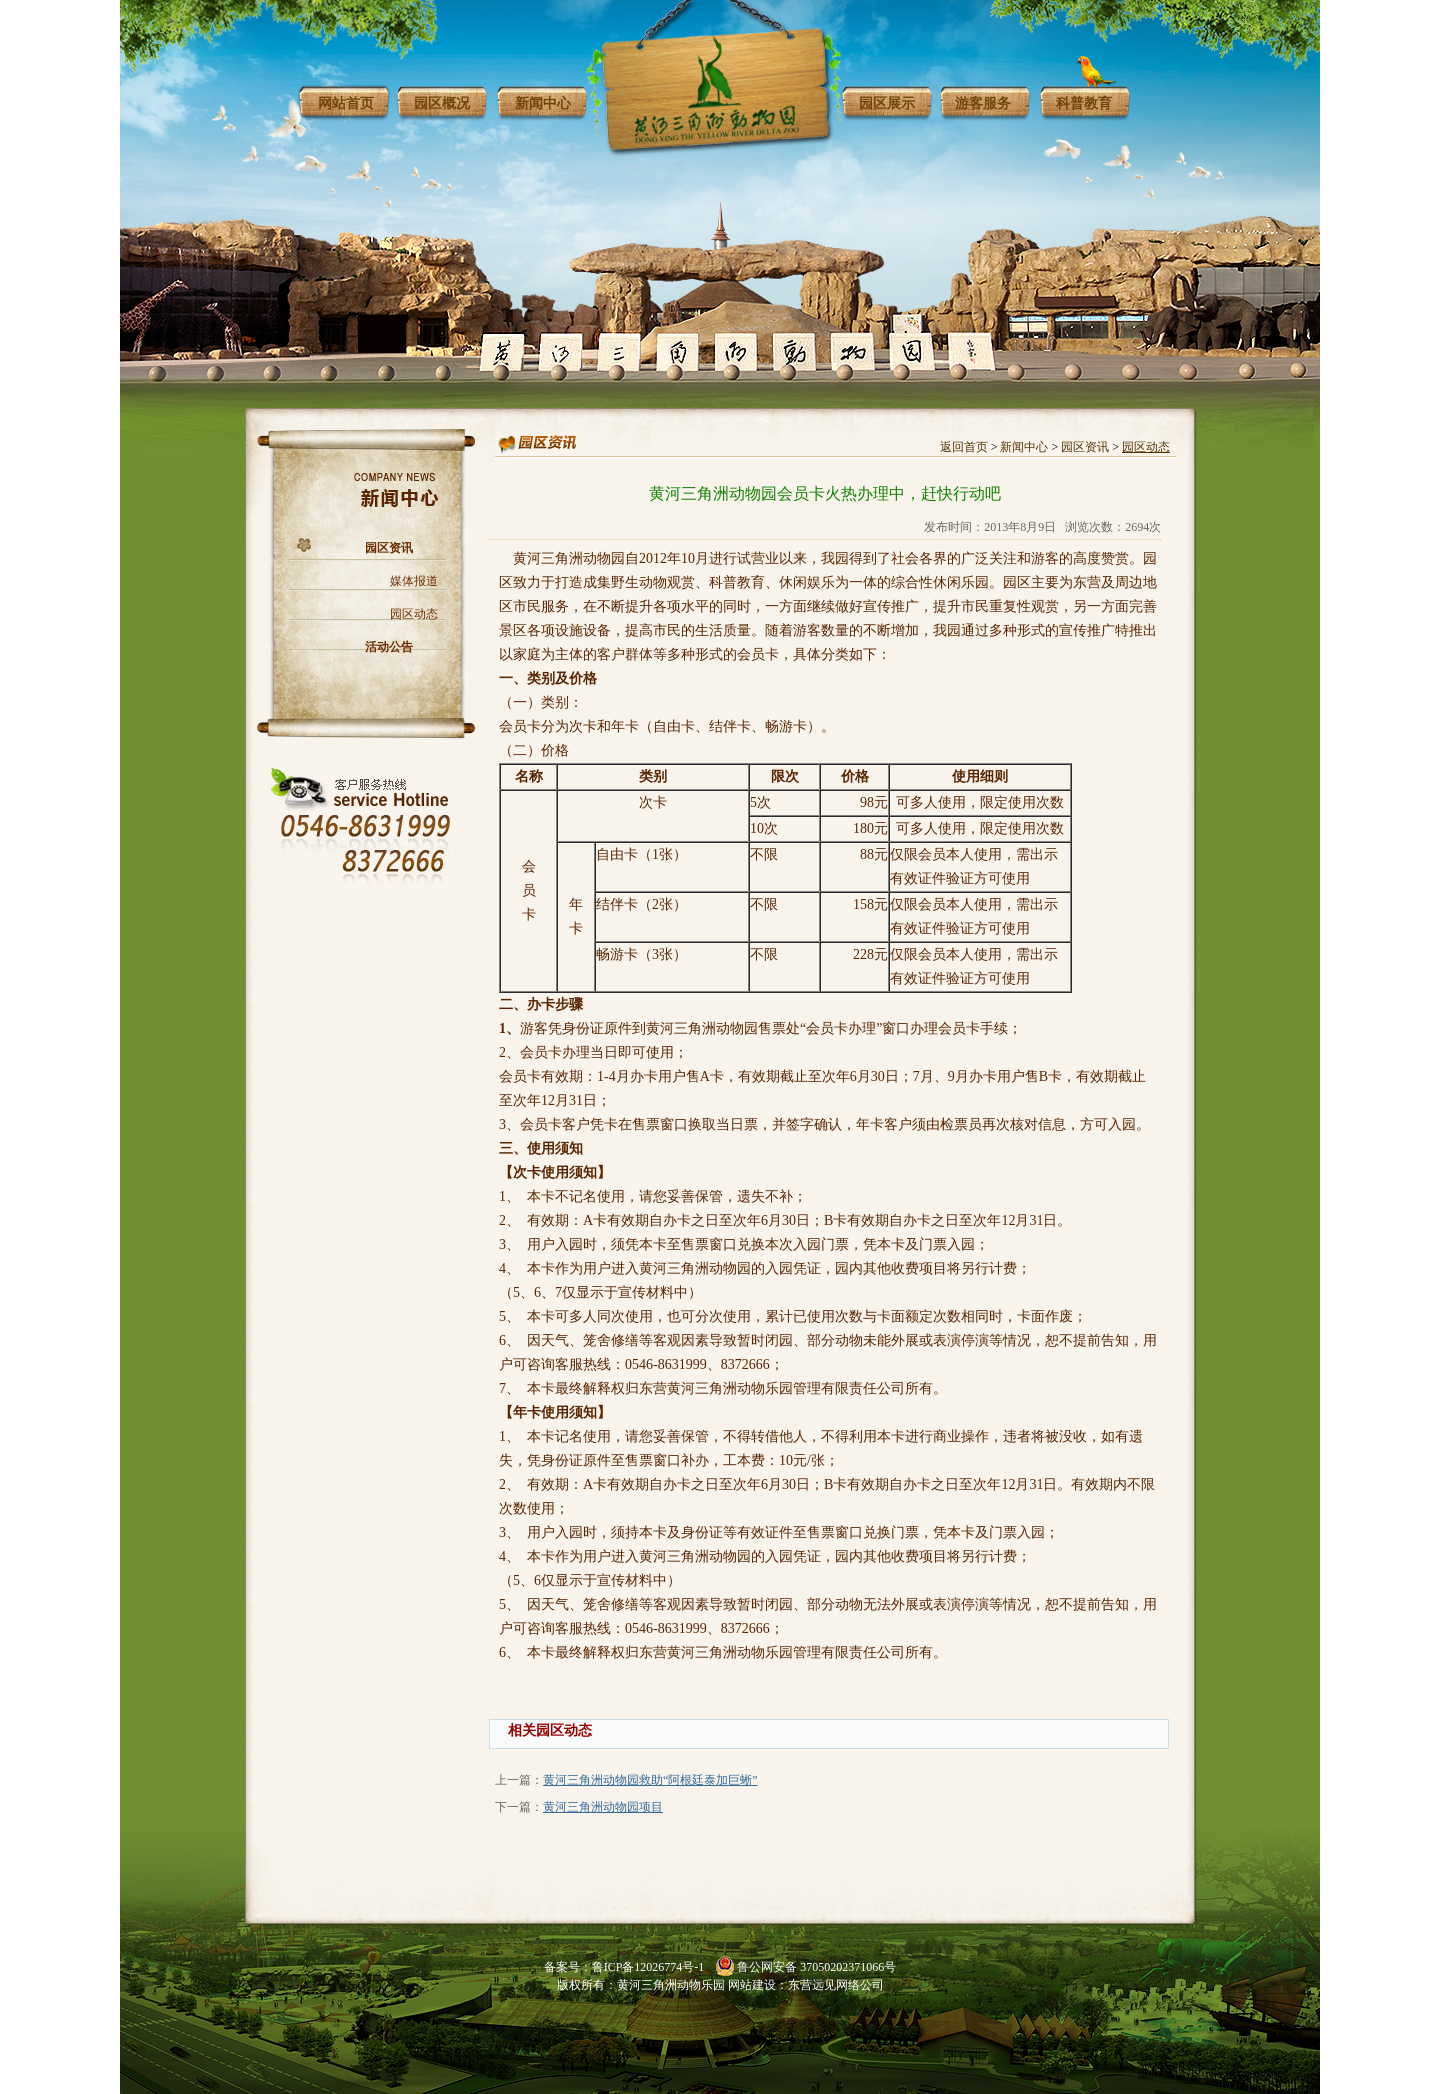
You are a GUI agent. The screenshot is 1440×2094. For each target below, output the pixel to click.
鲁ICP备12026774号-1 (648, 1967)
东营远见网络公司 (836, 1985)
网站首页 (346, 103)
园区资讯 (389, 548)
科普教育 (1084, 103)
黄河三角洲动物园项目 (603, 1807)
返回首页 (964, 447)
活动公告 (389, 647)
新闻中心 (543, 103)
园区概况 (442, 103)
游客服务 (983, 103)
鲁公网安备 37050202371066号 (816, 1967)
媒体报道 (414, 581)
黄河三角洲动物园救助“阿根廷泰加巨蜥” (650, 1780)
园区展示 (887, 103)
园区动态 (414, 614)
